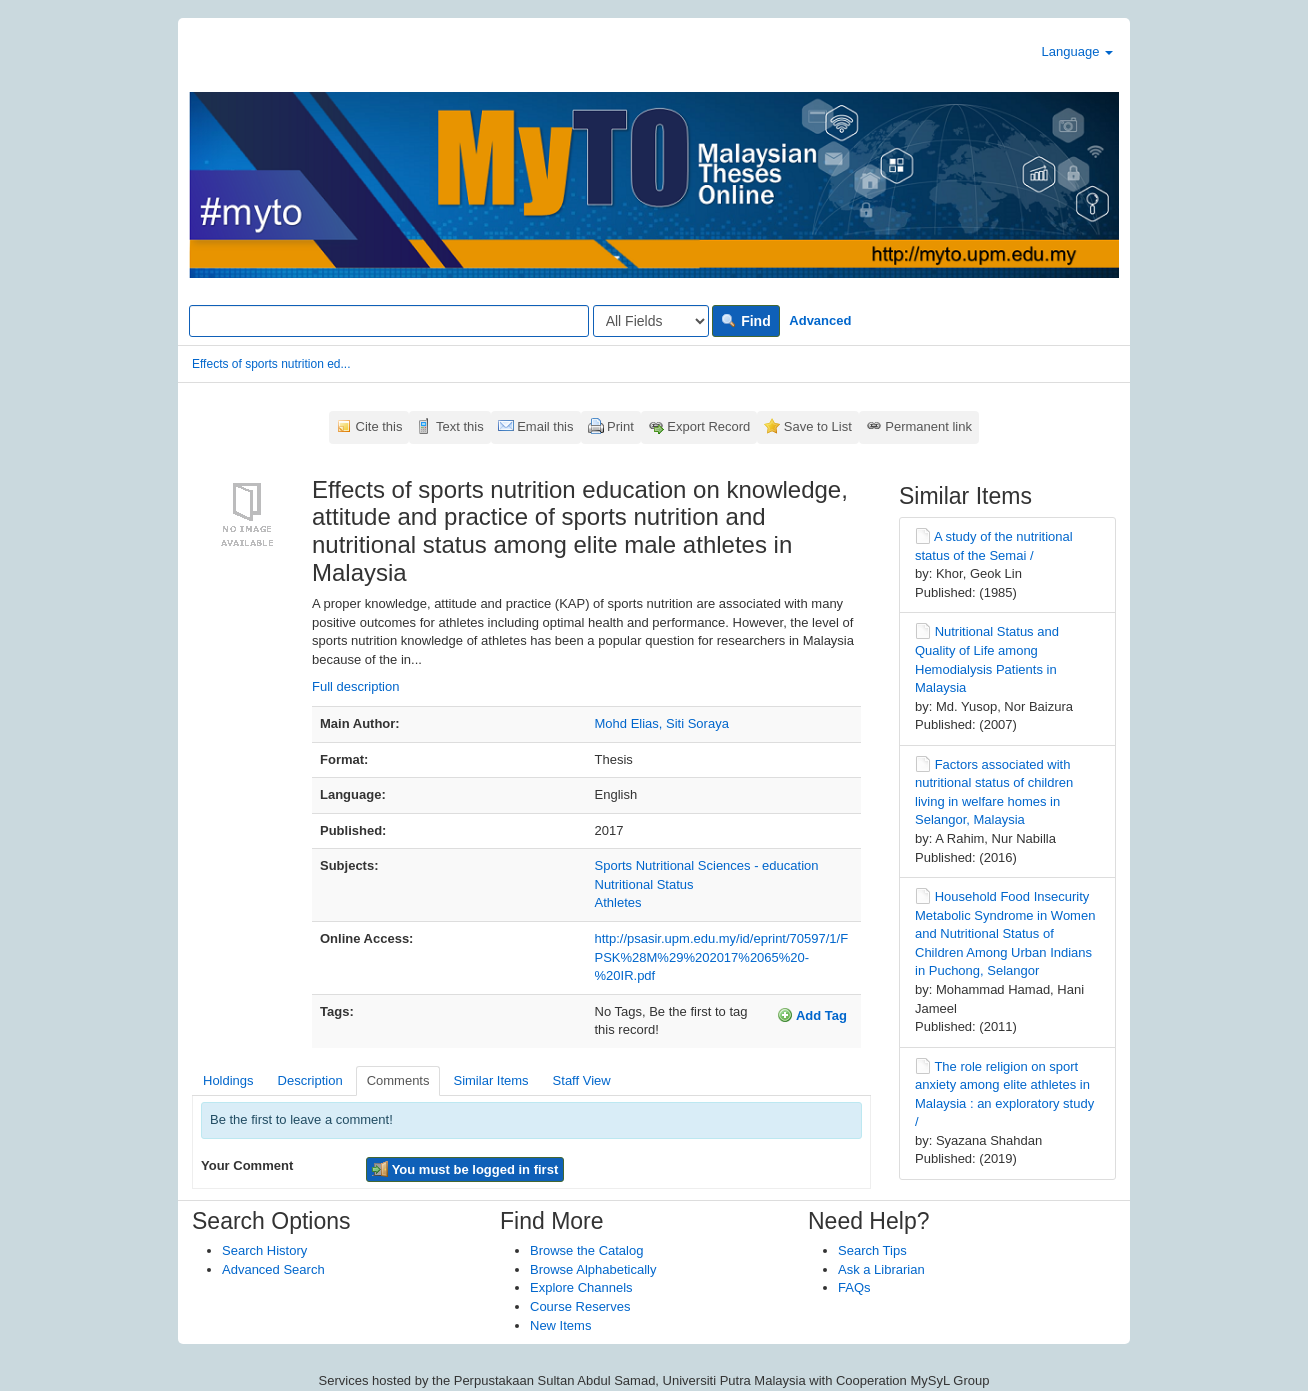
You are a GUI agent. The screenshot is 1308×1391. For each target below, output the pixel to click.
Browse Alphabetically (593, 1269)
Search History (264, 1250)
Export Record (708, 426)
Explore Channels (581, 1287)
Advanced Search (273, 1269)
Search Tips (872, 1250)
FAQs (854, 1287)
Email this (545, 426)
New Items (560, 1325)
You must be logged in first (465, 1169)
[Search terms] (389, 321)
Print (620, 426)
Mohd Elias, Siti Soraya (662, 723)
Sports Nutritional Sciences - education (707, 865)
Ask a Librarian (881, 1269)
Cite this (379, 426)
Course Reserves (580, 1306)
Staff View (582, 1080)
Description (310, 1080)
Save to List (818, 426)
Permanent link (928, 426)
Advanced (820, 320)
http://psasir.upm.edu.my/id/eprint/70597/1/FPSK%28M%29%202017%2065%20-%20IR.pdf (722, 957)
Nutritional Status (644, 884)
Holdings (228, 1080)
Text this (460, 426)
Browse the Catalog (586, 1250)
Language (1077, 51)
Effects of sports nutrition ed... (271, 364)
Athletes (618, 902)
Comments (398, 1080)
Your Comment (247, 1165)
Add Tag (812, 1015)
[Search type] (651, 321)
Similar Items (490, 1080)
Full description (355, 686)
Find (745, 321)
